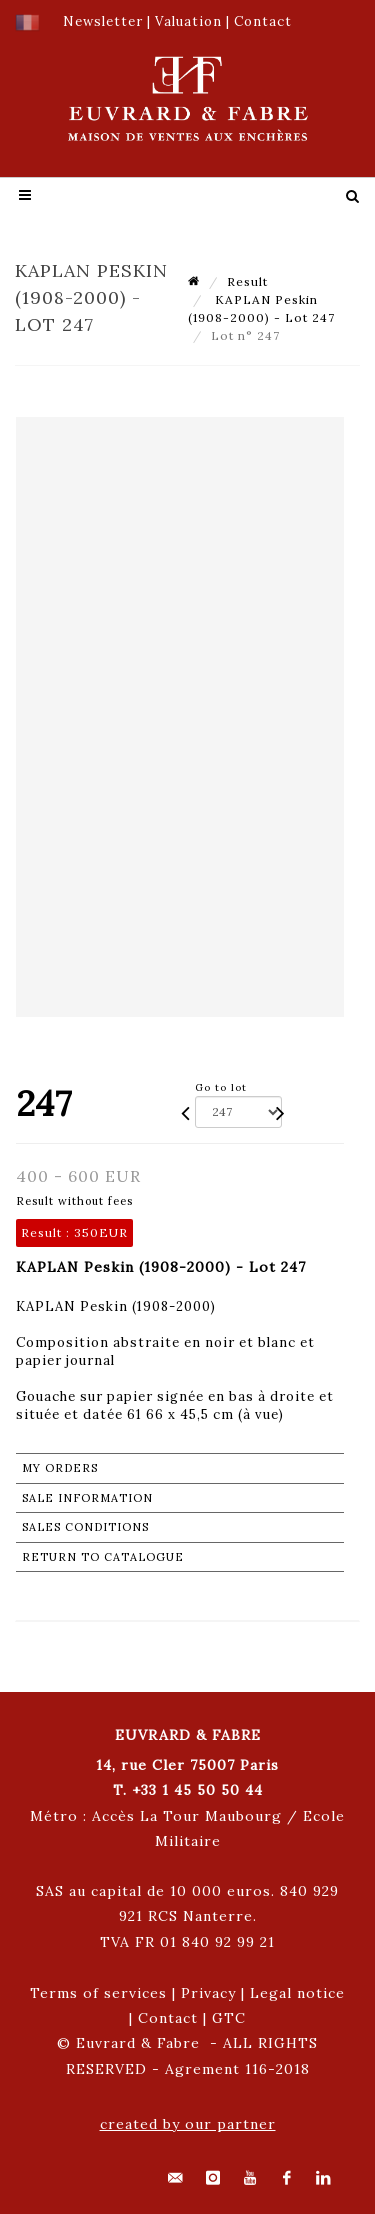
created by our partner (188, 2124)
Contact (168, 2018)
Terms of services (98, 1993)
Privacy (208, 1993)
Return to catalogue (103, 1557)
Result (247, 281)
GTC (229, 2018)
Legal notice (297, 1993)
